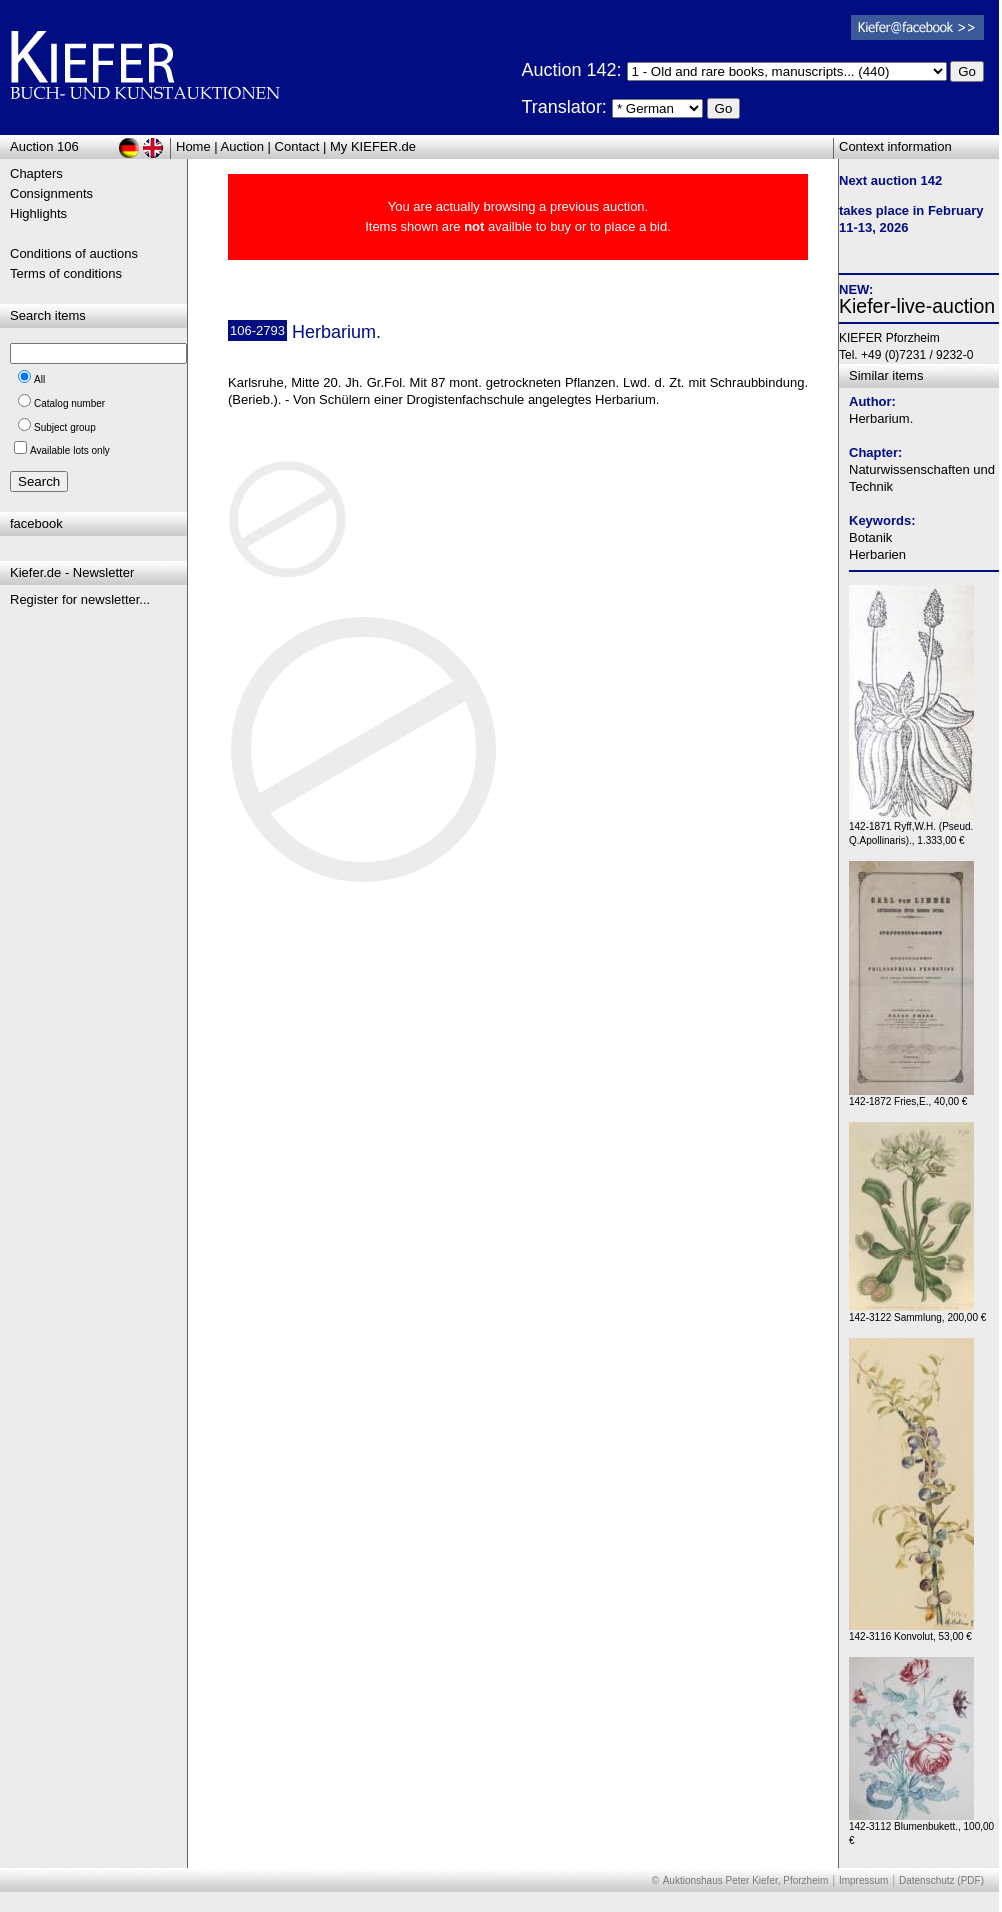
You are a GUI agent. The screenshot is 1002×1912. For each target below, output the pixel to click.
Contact (297, 146)
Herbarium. (881, 418)
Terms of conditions (66, 273)
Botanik (870, 537)
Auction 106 (44, 146)
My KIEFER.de (373, 146)
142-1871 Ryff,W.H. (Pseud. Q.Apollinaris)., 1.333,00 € (911, 828)
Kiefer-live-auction (917, 306)
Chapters (36, 173)
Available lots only (70, 450)
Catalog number (69, 403)
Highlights (38, 213)
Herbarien (877, 554)
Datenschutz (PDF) (941, 1880)
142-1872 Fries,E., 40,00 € (911, 1096)
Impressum (863, 1880)
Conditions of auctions (74, 253)
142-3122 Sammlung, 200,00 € (917, 1312)
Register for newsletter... (80, 599)
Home (193, 146)
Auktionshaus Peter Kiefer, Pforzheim (746, 1880)
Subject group (65, 427)
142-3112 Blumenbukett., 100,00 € (921, 1828)
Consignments (51, 193)
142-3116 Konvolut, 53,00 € (911, 1631)
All (39, 379)
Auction (242, 146)
